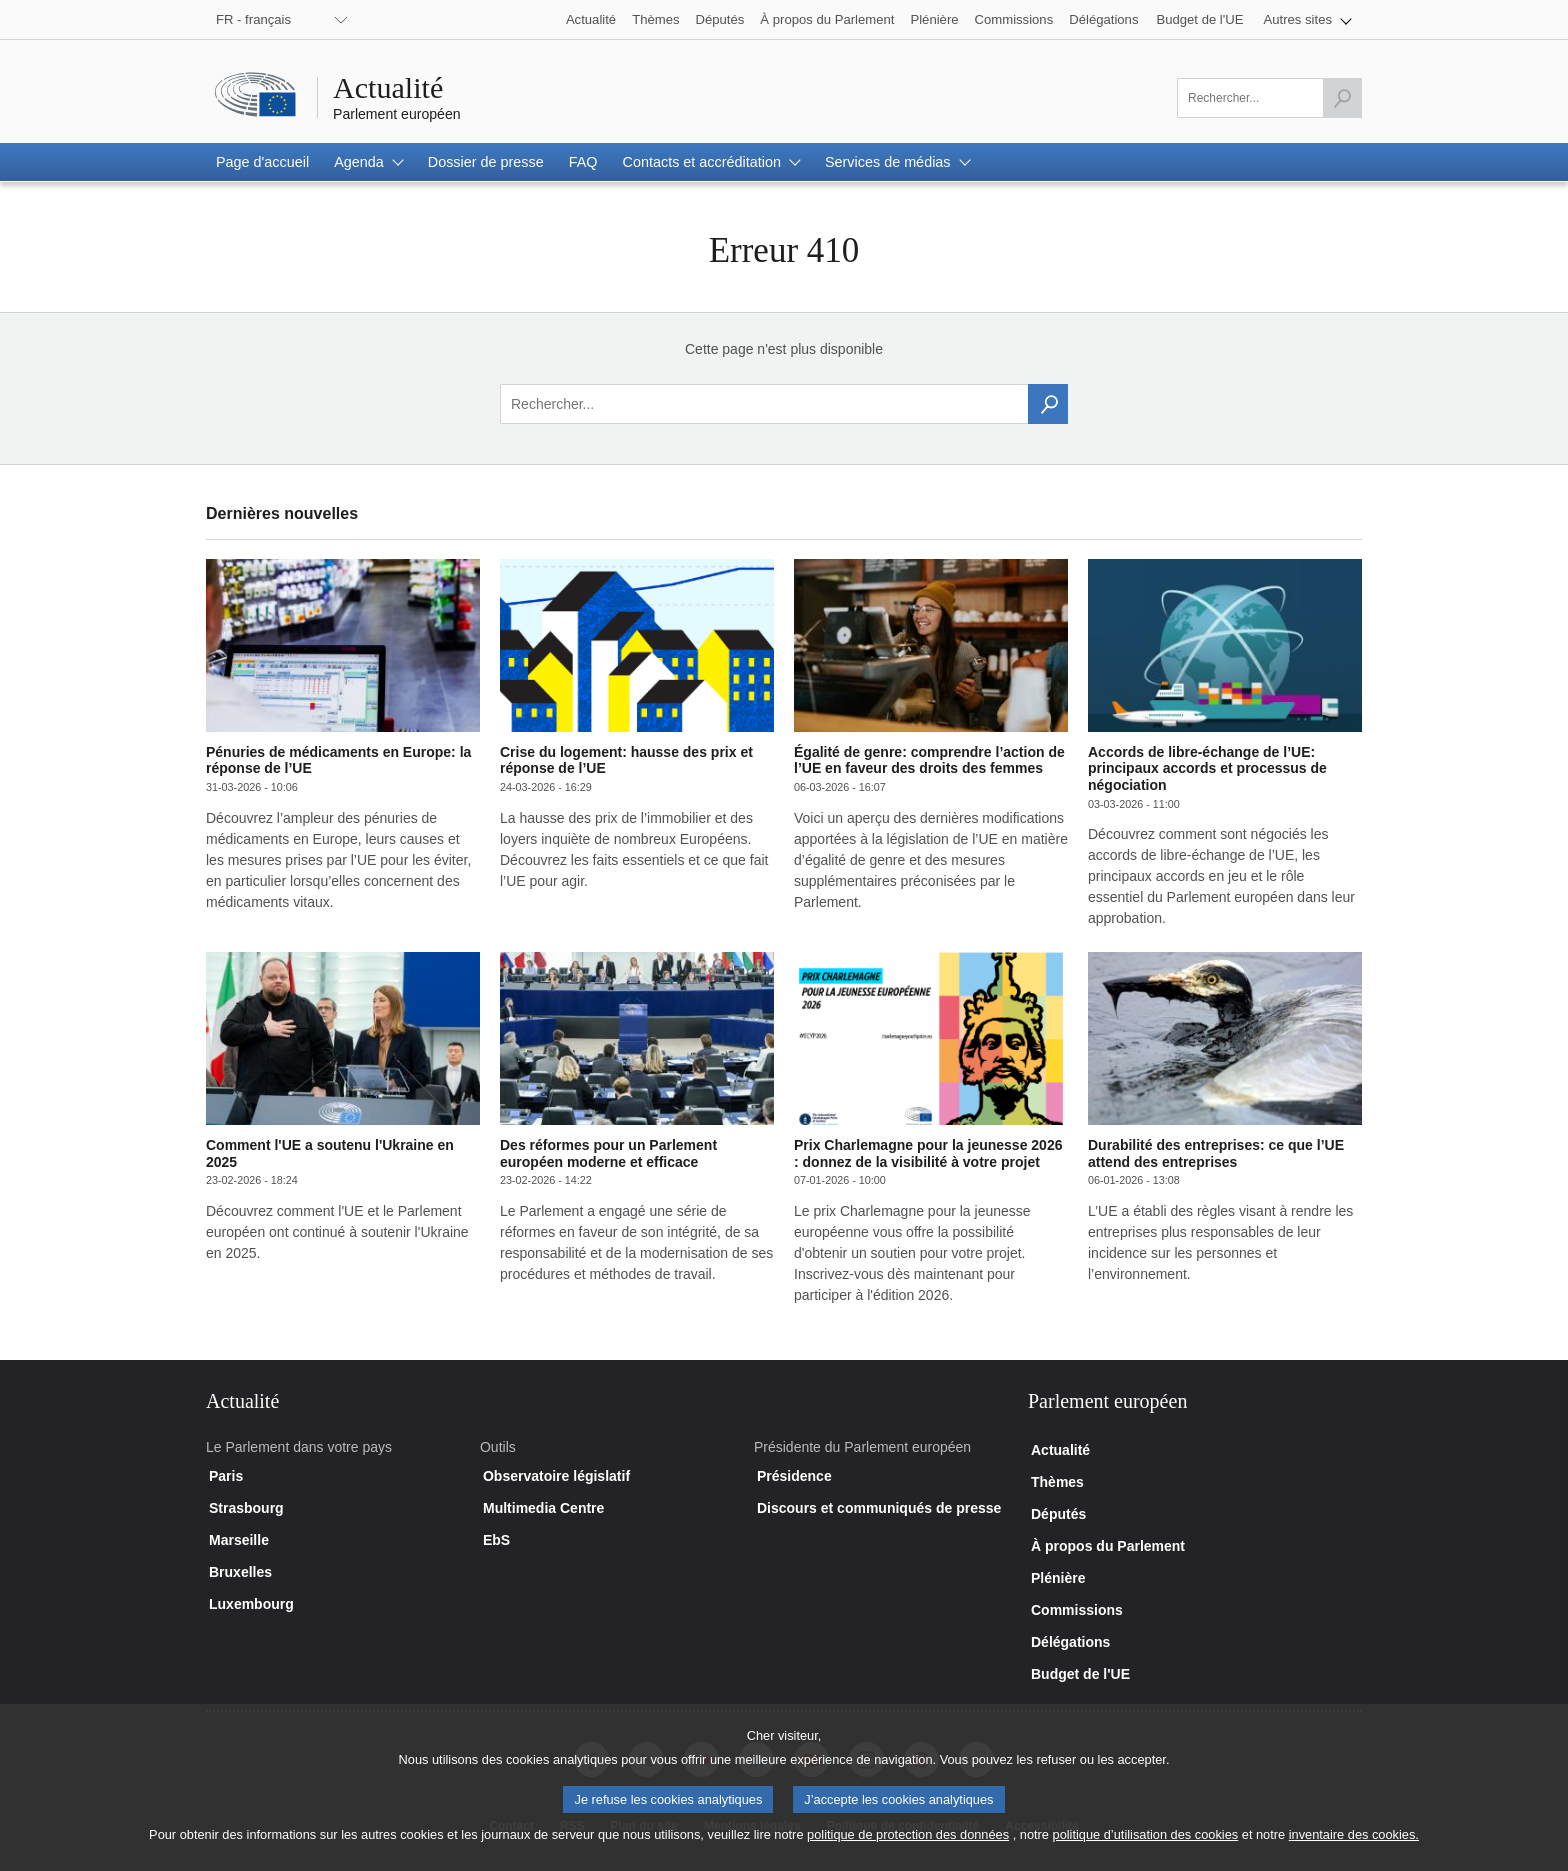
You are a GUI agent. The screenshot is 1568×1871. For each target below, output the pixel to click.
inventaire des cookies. (1354, 1849)
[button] (1308, 19)
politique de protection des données (908, 1849)
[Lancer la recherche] (1342, 98)
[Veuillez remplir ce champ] (1269, 98)
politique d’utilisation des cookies (1146, 1849)
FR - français (253, 19)
